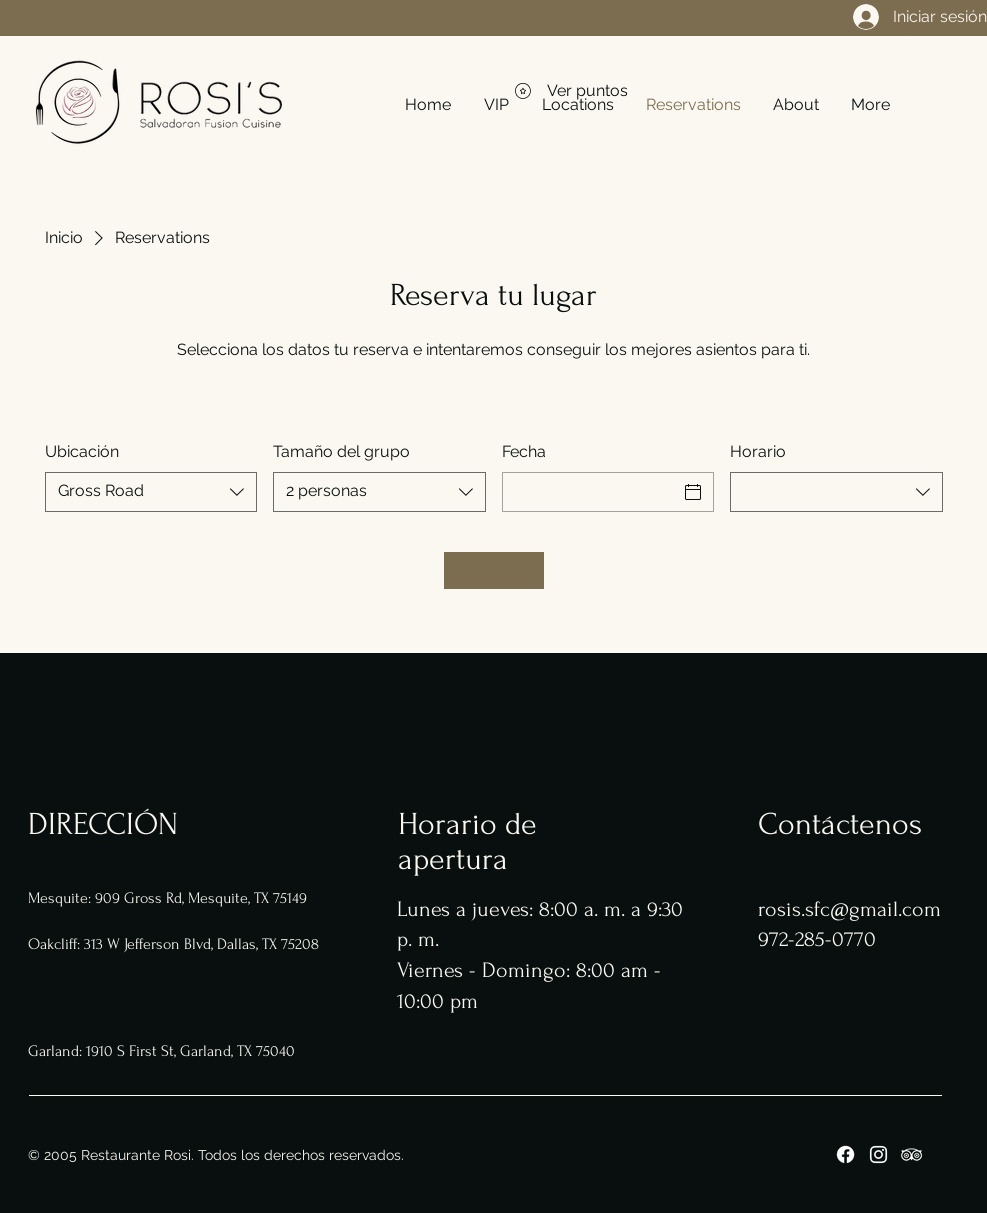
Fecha (524, 451)
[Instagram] (878, 1154)
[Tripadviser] (911, 1154)
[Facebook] (845, 1154)
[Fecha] (590, 492)
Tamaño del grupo (341, 451)
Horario (758, 451)
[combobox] (151, 492)
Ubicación (82, 451)
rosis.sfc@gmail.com (849, 909)
